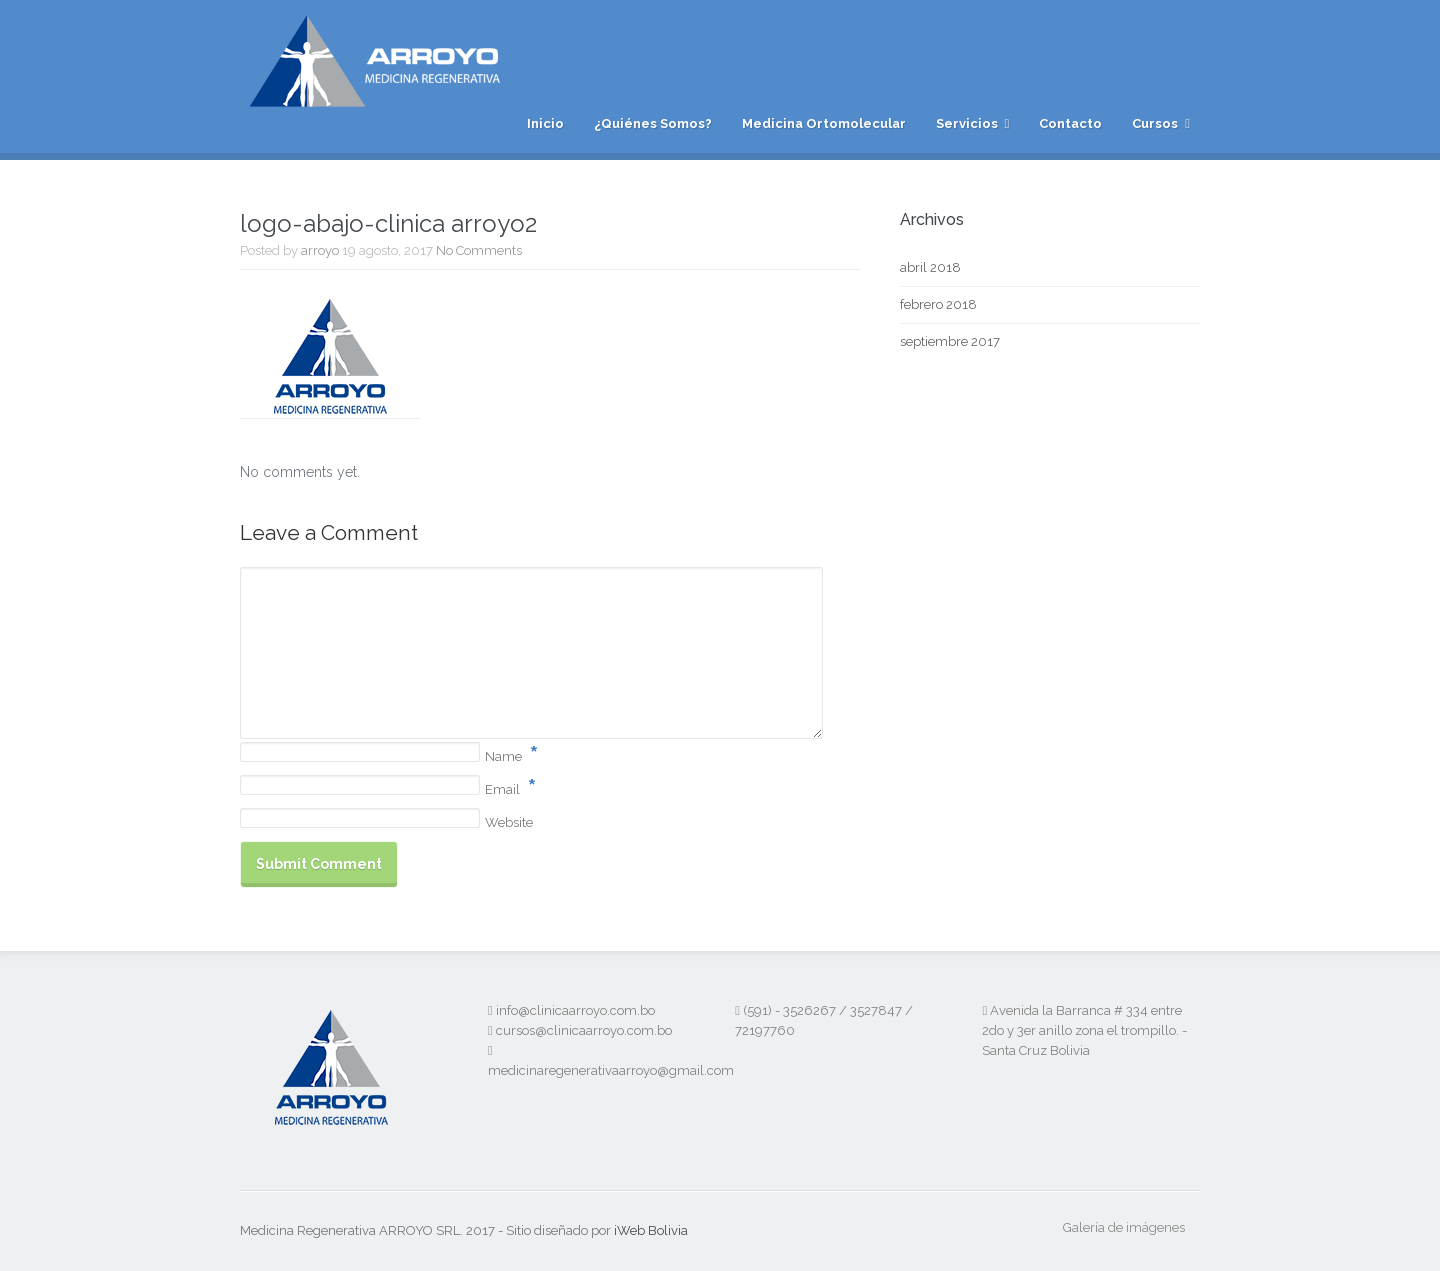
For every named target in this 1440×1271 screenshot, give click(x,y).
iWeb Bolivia (651, 1230)
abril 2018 (930, 267)
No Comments (479, 250)
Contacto (1070, 123)
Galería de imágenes (1124, 1227)
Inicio (545, 123)
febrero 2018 (938, 304)
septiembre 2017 (950, 341)
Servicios (967, 123)
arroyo (320, 250)
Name (503, 756)
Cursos (1155, 123)
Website (509, 822)
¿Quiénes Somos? (653, 123)
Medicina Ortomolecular (824, 123)
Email (502, 789)
